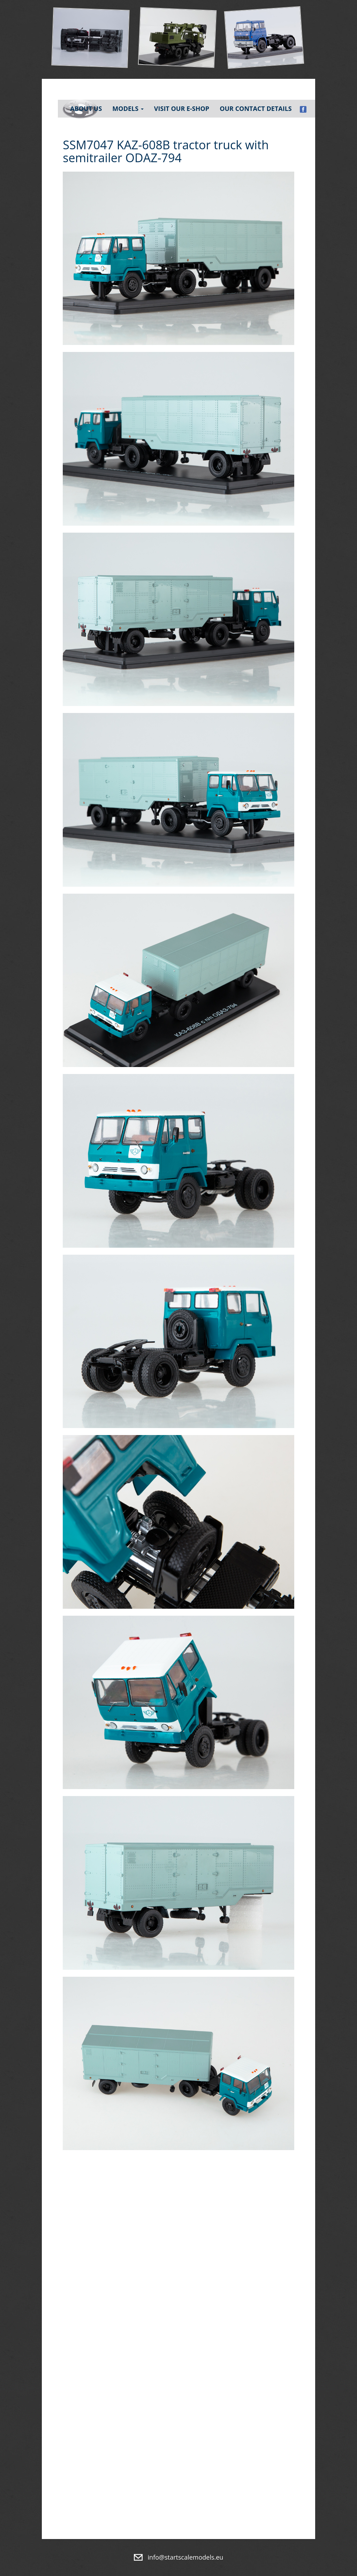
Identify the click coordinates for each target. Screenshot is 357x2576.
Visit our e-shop (181, 108)
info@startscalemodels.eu (185, 2557)
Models (127, 108)
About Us (86, 108)
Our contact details (256, 108)
